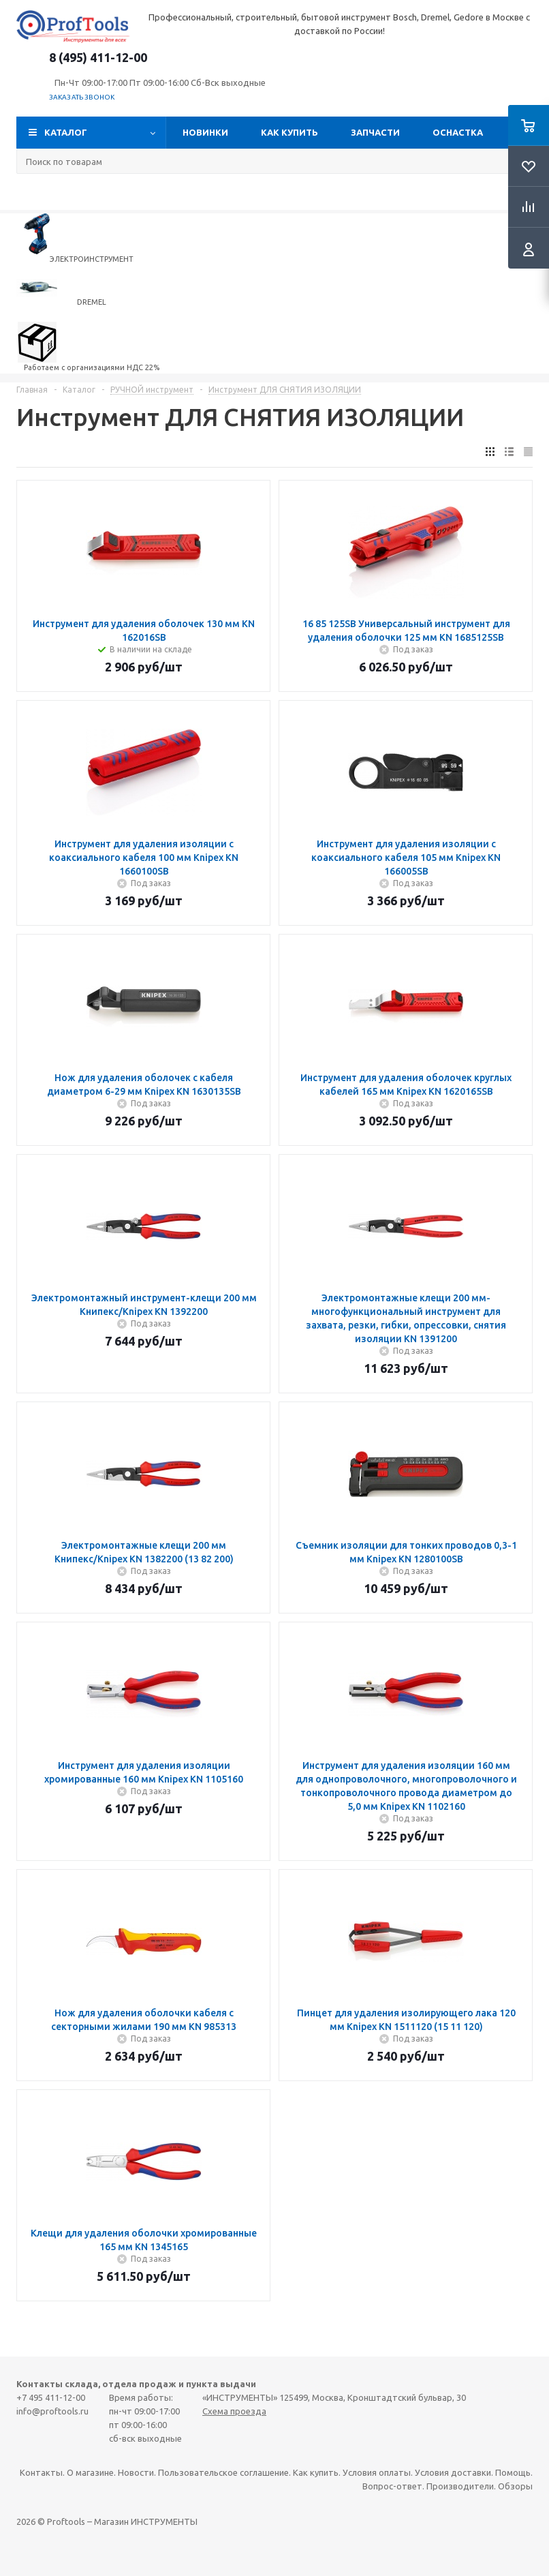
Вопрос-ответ (392, 2486)
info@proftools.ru (52, 2411)
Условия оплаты (377, 2472)
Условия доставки (453, 2472)
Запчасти (375, 132)
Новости (136, 2472)
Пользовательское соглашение (223, 2472)
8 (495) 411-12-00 (98, 57)
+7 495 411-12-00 (50, 2397)
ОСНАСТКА (458, 132)
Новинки (205, 132)
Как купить (289, 132)
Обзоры (515, 2486)
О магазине (90, 2472)
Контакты (41, 2472)
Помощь (513, 2472)
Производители (460, 2486)
